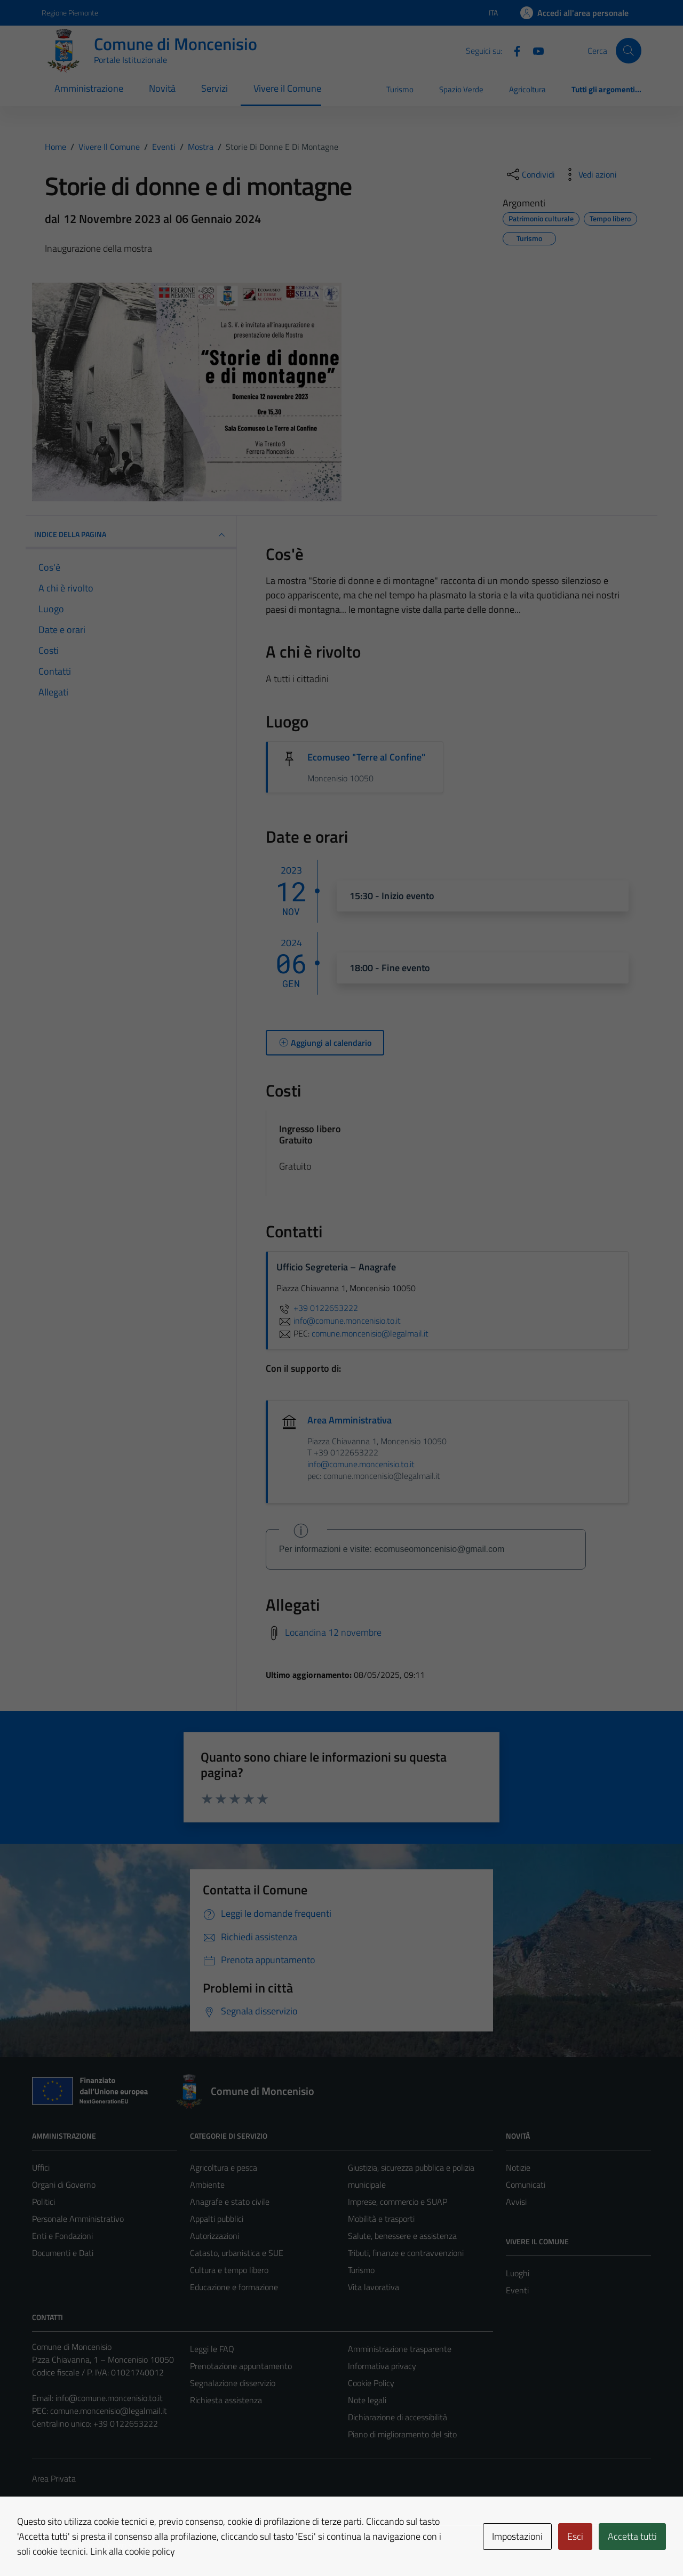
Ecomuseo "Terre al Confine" (366, 757)
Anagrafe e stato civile (229, 2201)
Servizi (214, 88)
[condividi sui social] (530, 174)
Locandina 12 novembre (333, 1632)
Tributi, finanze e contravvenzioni (406, 2252)
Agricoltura (527, 89)
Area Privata (54, 2478)
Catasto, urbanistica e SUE (236, 2252)
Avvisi (516, 2201)
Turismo (400, 89)
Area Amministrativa (349, 1420)
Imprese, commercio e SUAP (397, 2201)
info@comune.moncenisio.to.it (109, 2397)
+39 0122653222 (317, 1307)
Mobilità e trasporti (381, 2218)
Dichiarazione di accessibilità (397, 2417)
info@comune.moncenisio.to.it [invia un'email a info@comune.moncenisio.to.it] (338, 1320)
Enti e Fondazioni (62, 2235)
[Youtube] (534, 50)
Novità (162, 88)
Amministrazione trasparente (399, 2348)
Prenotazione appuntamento (241, 2365)
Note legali (367, 2400)
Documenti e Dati (62, 2252)
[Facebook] (512, 50)
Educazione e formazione (234, 2287)
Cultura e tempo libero (229, 2269)
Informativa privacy (382, 2365)
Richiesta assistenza (226, 2400)
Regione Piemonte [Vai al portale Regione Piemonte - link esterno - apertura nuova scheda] (70, 12)
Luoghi (517, 2273)
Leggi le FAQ (212, 2348)
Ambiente (207, 2184)
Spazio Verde (461, 89)
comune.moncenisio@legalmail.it (108, 2410)
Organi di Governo (64, 2184)
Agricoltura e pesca (223, 2167)
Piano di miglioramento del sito (402, 2434)
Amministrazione (88, 88)
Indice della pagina (131, 535)
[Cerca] (628, 50)
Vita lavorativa (373, 2287)
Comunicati (525, 2184)
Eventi (517, 2290)
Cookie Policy (371, 2383)
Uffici (41, 2167)
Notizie (518, 2167)
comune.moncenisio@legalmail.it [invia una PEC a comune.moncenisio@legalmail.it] (370, 1333)
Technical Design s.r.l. (104, 2545)
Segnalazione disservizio (232, 2383)
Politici (43, 2201)
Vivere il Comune (287, 88)
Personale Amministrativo (78, 2218)
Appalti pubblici (216, 2218)
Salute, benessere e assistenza (402, 2235)
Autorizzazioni (214, 2235)
